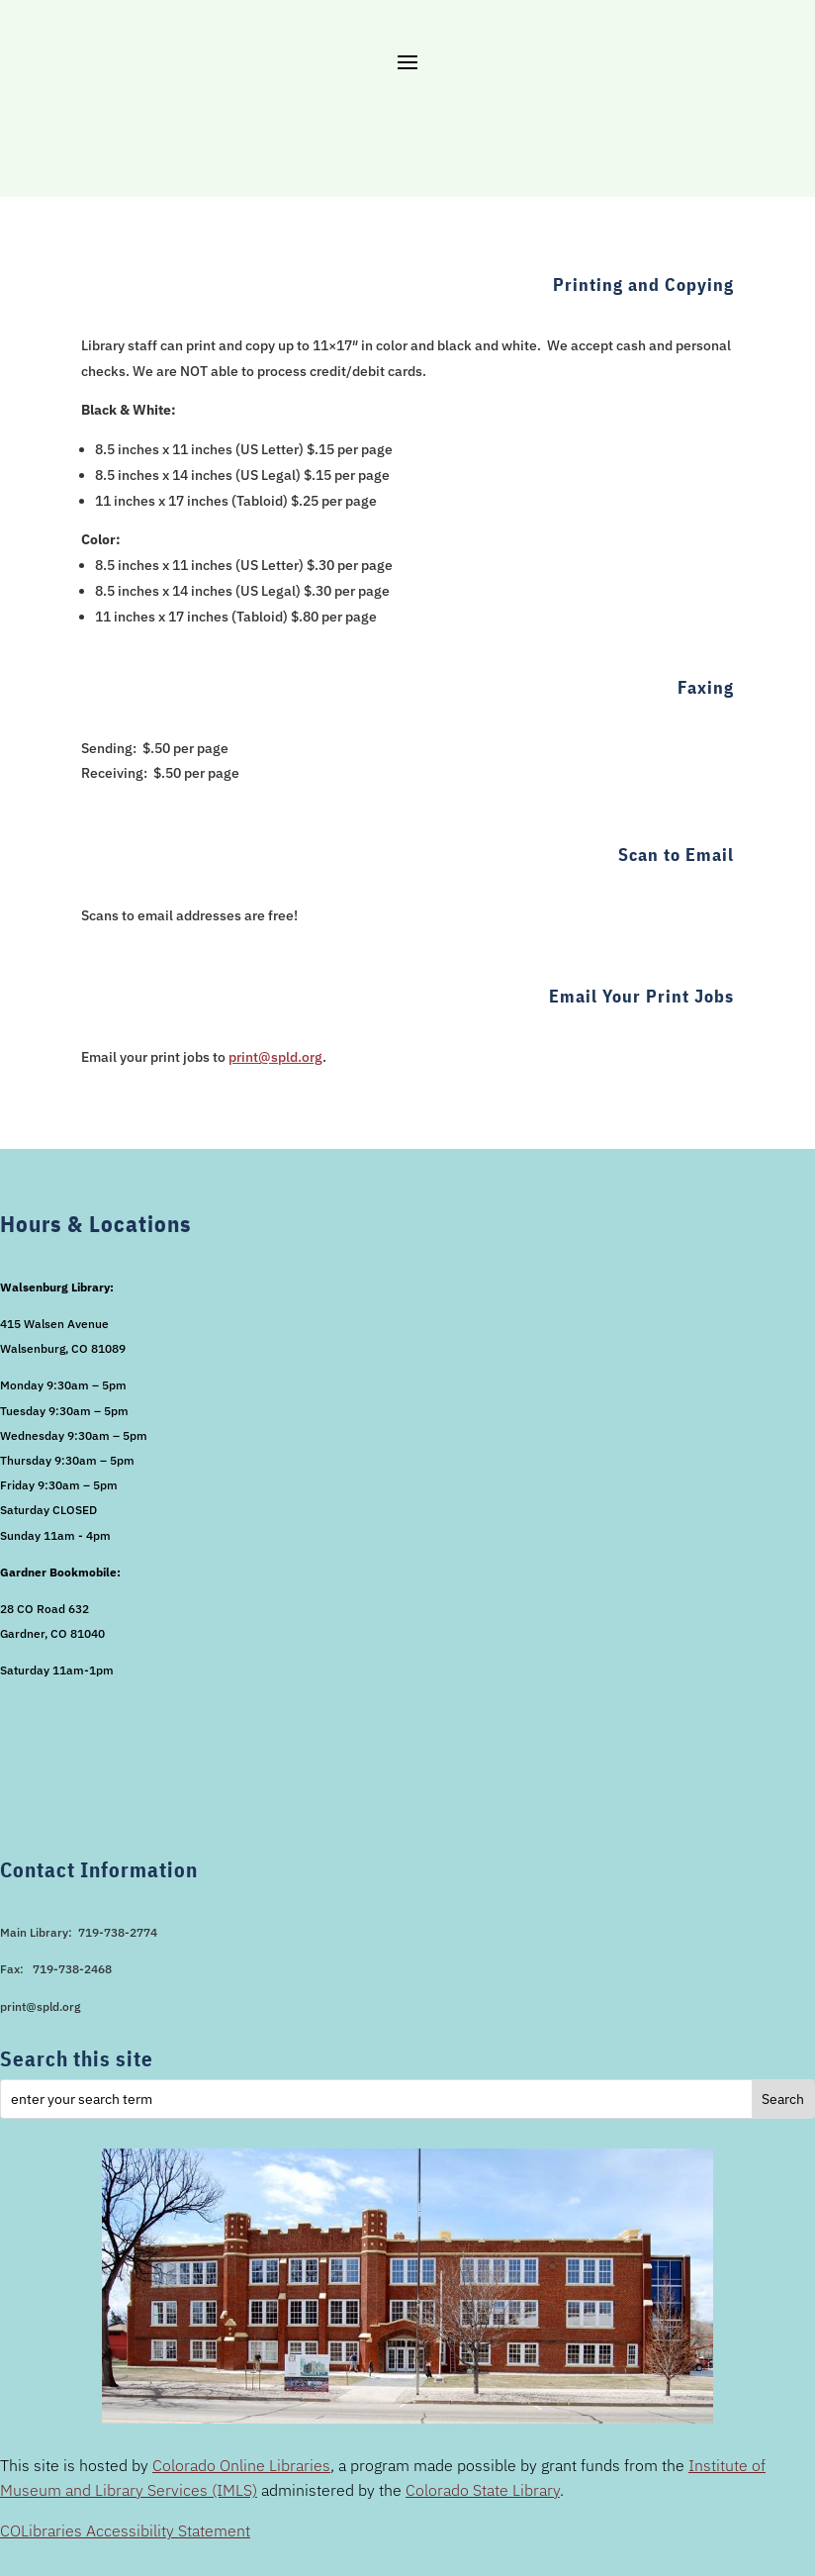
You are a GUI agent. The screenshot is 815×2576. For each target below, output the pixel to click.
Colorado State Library (483, 2490)
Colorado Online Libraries (241, 2465)
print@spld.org (275, 1057)
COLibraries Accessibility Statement (125, 2530)
